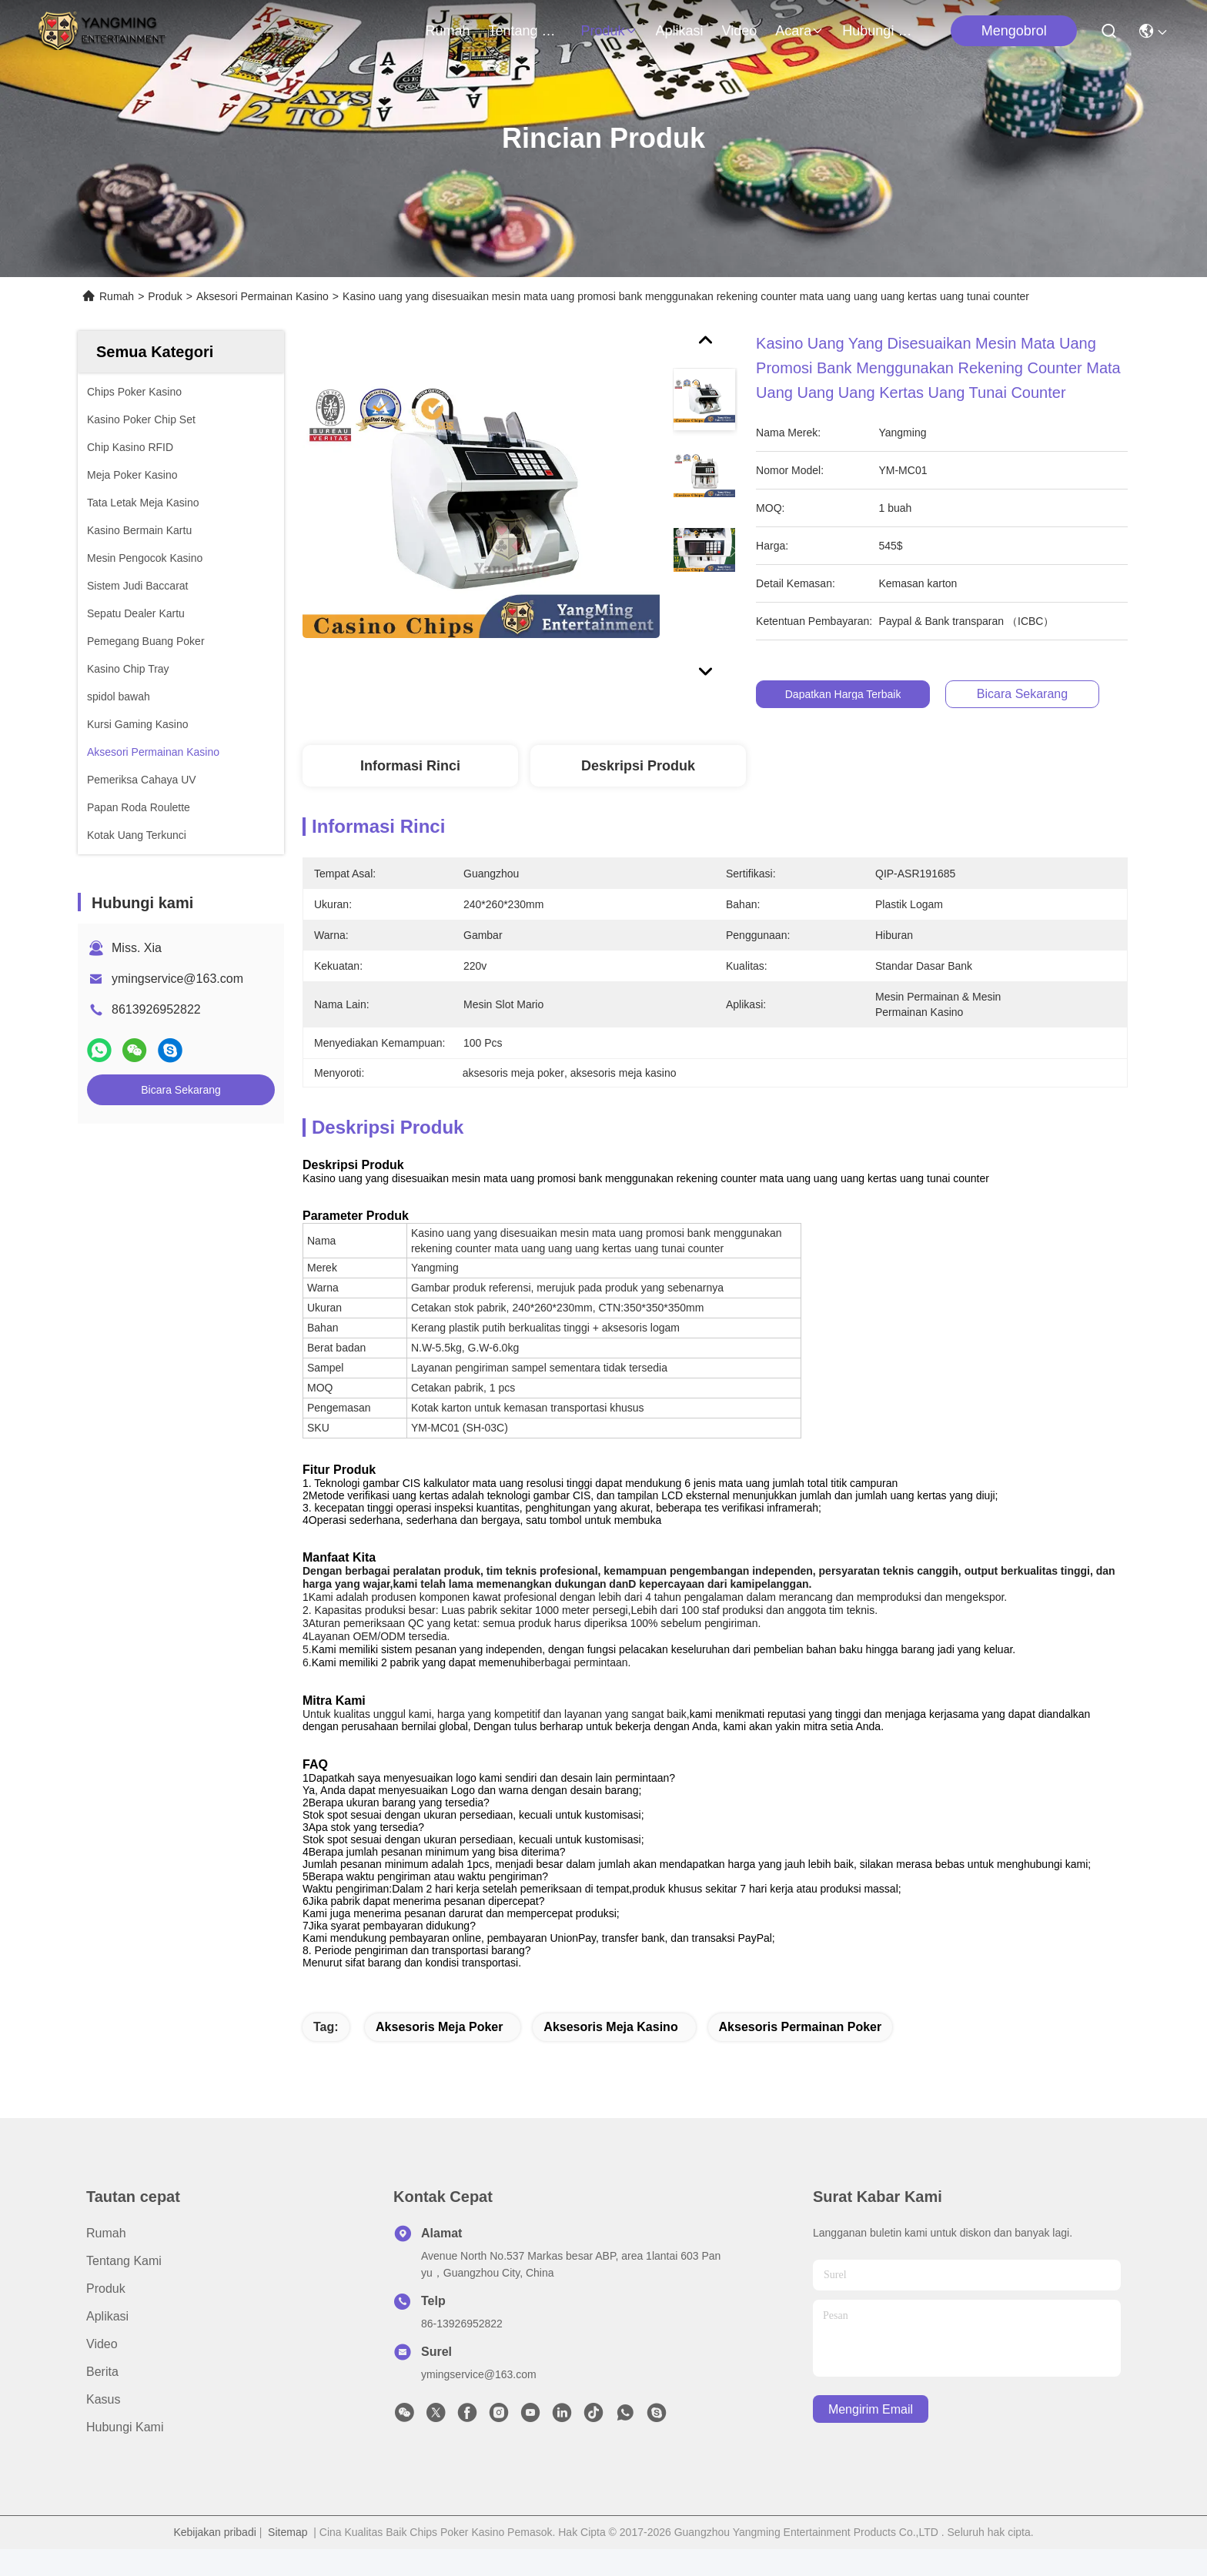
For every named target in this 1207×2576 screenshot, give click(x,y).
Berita (102, 2398)
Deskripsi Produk (638, 765)
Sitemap (287, 2559)
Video (739, 30)
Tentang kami (526, 30)
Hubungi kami (879, 30)
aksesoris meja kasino (610, 2053)
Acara (799, 30)
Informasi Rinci (410, 765)
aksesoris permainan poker (800, 2053)
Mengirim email (870, 2436)
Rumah (447, 30)
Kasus (103, 2426)
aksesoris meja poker (439, 2053)
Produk (609, 30)
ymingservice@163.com (177, 978)
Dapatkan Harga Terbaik (843, 694)
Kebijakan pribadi (214, 2559)
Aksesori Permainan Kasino (262, 296)
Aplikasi (680, 30)
